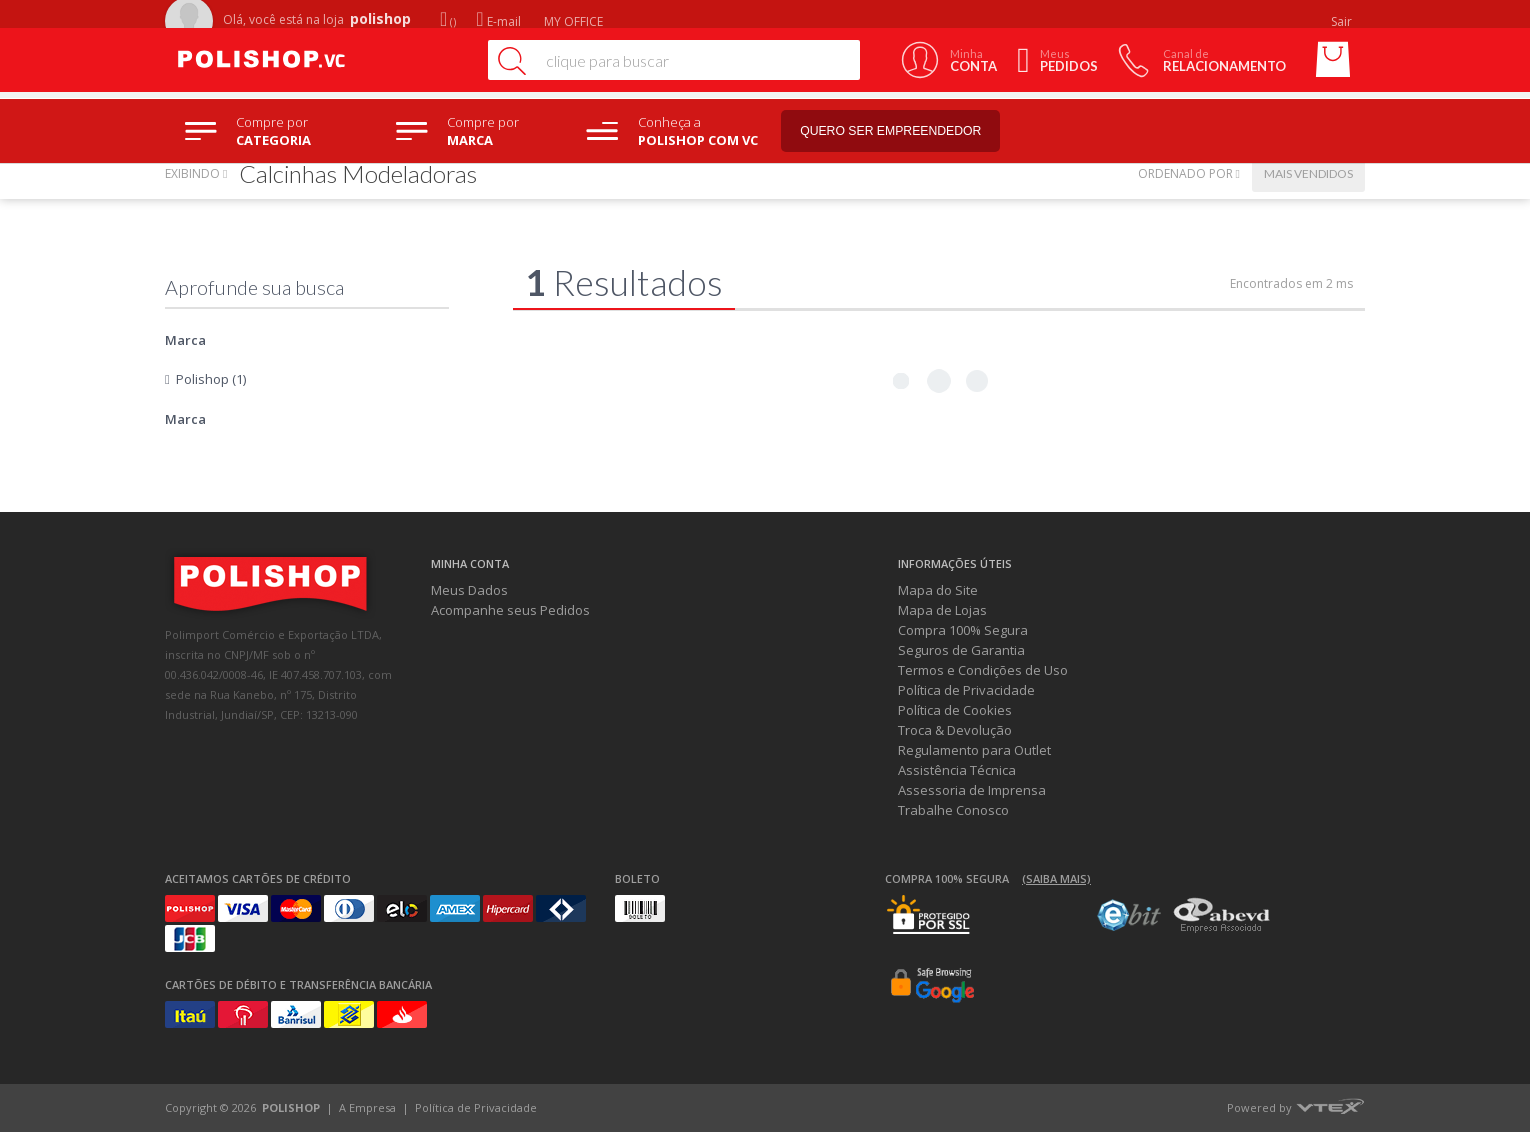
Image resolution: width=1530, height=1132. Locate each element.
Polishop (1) (211, 379)
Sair (1343, 21)
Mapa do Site (938, 590)
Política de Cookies (955, 710)
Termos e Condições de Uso (983, 670)
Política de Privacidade (966, 690)
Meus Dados (469, 590)
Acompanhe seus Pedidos (510, 610)
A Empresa (367, 1107)
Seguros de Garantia (961, 650)
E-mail (498, 21)
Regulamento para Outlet (974, 750)
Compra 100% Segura (963, 630)
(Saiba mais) (1056, 878)
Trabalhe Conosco (953, 810)
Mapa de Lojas (942, 610)
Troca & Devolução (955, 730)
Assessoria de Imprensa (972, 790)
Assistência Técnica (957, 770)
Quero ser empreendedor (910, 131)
